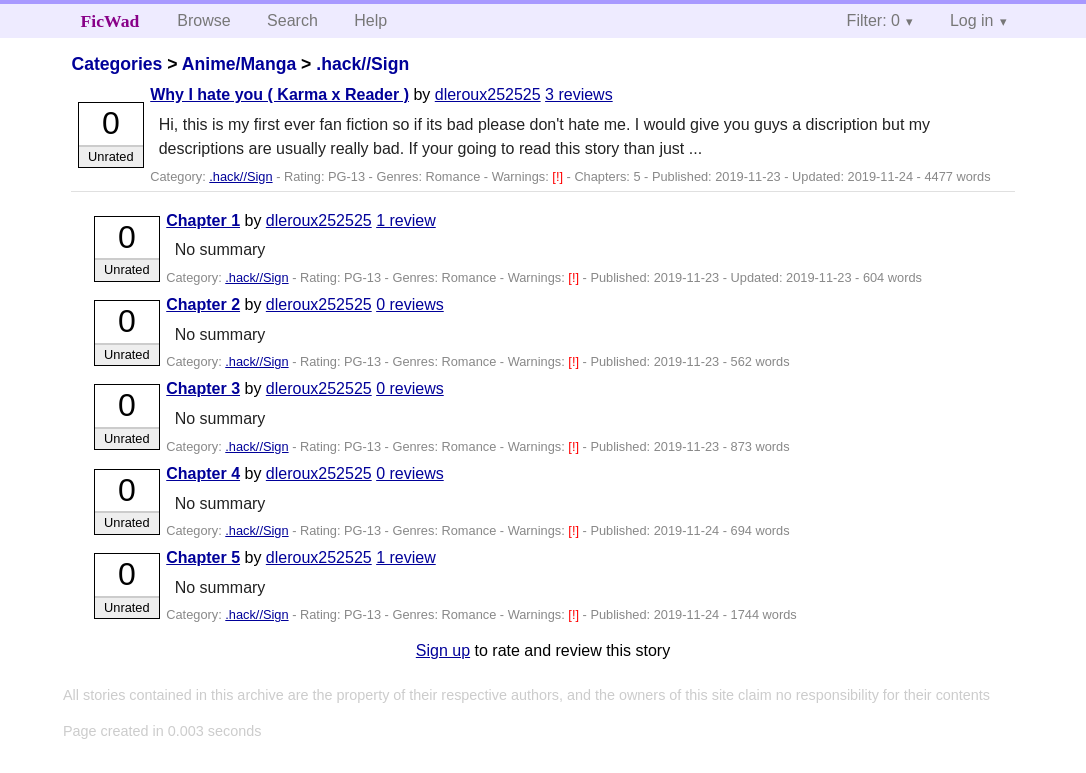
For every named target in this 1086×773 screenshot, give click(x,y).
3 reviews (579, 94)
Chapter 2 (203, 304)
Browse (203, 20)
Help (370, 20)
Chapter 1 (203, 220)
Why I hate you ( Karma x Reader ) (279, 94)
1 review (406, 220)
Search (292, 20)
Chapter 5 (203, 557)
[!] (559, 176)
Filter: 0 (873, 20)
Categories (116, 64)
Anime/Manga (239, 64)
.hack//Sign (362, 64)
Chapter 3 (203, 388)
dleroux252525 (488, 94)
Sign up (443, 650)
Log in (972, 20)
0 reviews (410, 304)
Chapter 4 (203, 473)
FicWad (110, 21)
